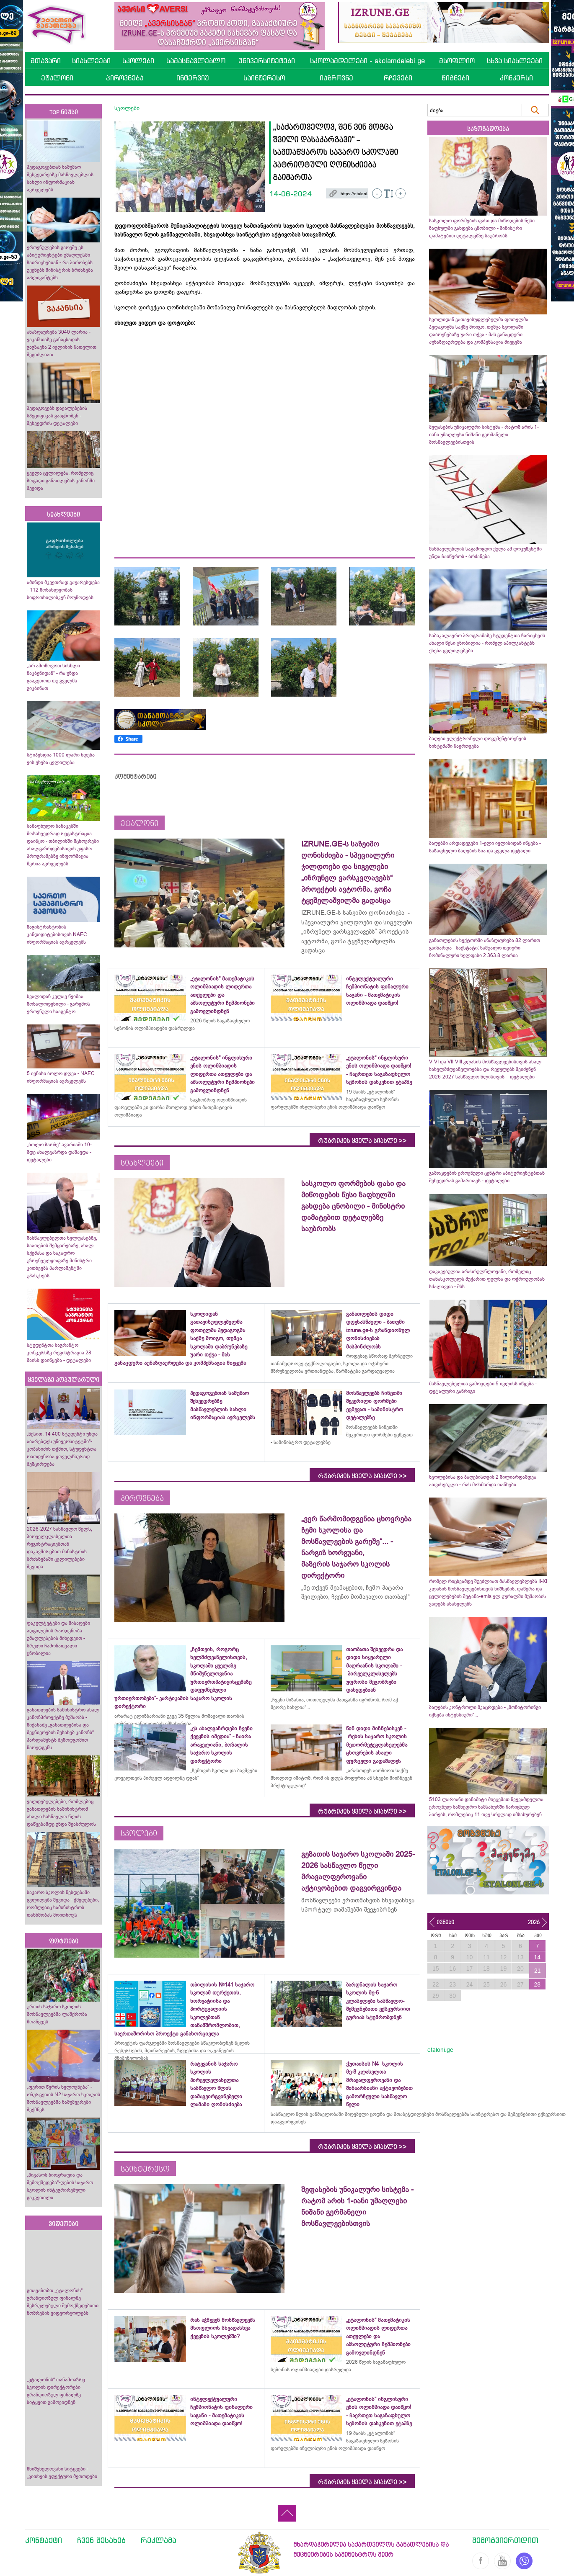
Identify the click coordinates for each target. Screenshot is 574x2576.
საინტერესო (264, 78)
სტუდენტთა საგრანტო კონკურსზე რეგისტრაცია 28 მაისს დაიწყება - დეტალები (59, 1352)
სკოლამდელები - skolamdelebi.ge (367, 61)
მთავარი (46, 61)
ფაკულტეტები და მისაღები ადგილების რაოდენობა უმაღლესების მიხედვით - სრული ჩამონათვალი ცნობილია (58, 1638)
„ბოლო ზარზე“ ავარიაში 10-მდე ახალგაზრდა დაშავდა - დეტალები (59, 1152)
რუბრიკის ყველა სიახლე (362, 1141)
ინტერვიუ (192, 78)
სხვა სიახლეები (515, 61)
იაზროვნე (336, 78)
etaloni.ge (440, 2049)
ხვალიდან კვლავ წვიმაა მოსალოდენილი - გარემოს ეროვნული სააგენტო (58, 1003)
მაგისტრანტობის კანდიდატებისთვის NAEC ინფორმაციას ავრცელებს (57, 934)
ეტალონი (57, 78)
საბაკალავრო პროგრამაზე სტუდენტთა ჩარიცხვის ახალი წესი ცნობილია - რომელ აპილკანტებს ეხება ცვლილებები (487, 643)
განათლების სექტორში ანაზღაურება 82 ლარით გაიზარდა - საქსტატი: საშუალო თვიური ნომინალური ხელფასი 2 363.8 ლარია (484, 947)
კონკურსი (516, 78)
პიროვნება (124, 78)
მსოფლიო (457, 61)
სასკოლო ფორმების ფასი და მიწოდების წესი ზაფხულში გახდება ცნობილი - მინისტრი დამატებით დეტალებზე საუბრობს (482, 228)
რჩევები (398, 78)
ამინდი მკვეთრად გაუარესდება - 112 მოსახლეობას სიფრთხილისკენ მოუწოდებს (63, 589)
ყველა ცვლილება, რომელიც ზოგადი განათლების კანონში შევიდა (61, 480)
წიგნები (455, 78)
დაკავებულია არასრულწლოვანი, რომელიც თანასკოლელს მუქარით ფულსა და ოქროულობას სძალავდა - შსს (487, 1279)
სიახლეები (91, 61)
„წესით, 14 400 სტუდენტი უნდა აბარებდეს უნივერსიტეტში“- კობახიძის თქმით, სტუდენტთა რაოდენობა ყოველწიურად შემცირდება (62, 1449)
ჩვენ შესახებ (101, 2540)
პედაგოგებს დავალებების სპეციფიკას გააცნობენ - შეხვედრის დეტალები (57, 415)
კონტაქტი (43, 2540)
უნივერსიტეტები (266, 61)
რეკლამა (158, 2540)
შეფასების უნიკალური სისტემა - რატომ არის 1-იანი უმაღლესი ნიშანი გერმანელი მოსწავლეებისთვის (484, 434)
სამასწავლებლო (195, 61)
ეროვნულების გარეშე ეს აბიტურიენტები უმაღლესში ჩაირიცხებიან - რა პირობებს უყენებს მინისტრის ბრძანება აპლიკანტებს (60, 262)
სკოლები (138, 61)
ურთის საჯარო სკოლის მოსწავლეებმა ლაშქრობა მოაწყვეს (57, 2014)
